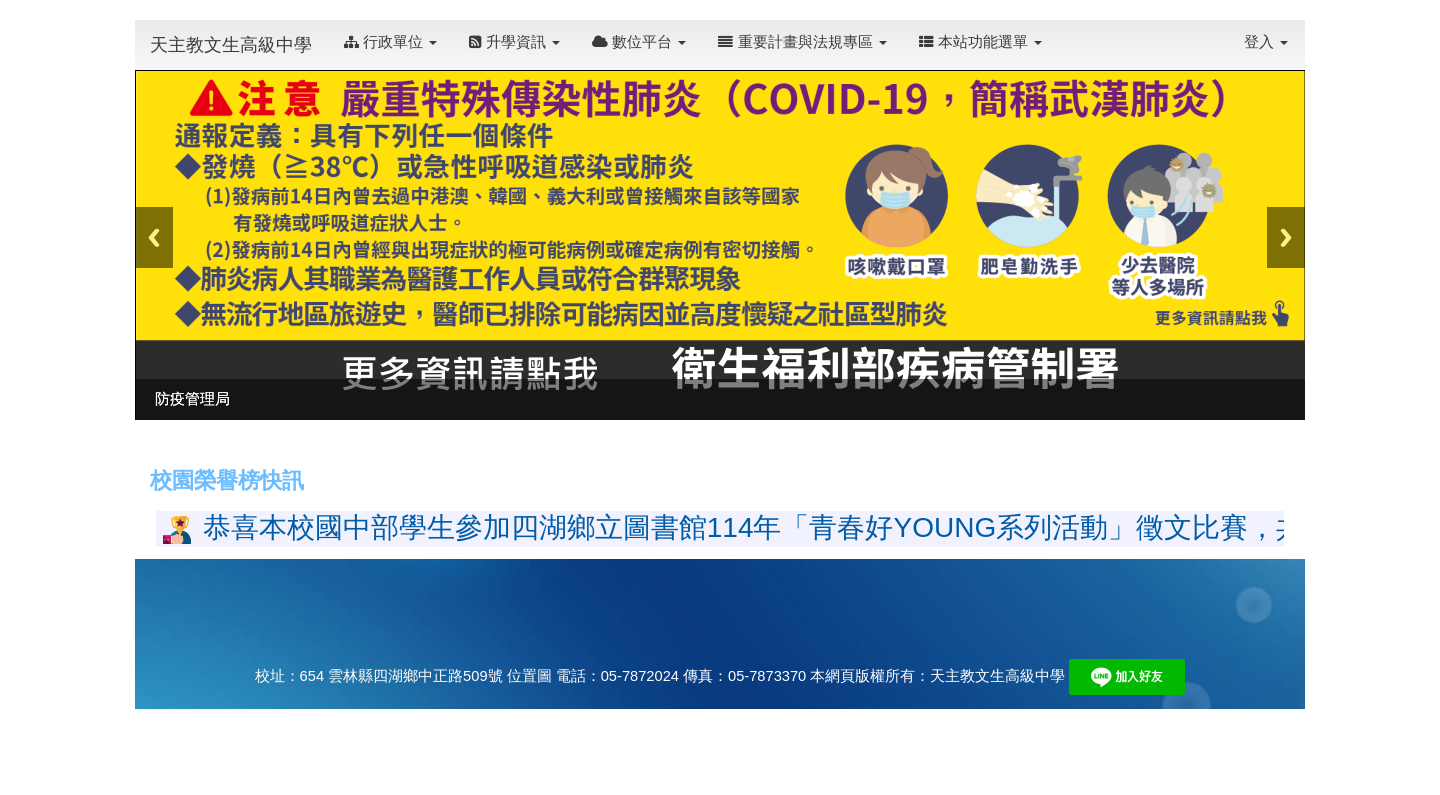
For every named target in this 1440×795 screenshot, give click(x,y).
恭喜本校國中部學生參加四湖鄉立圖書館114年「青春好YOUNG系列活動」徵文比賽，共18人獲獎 (811, 527)
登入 (1266, 42)
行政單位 (390, 42)
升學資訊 (514, 42)
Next (1286, 237)
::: (1063, 31)
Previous (154, 237)
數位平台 (639, 42)
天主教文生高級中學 (231, 45)
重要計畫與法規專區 (802, 42)
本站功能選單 (980, 42)
